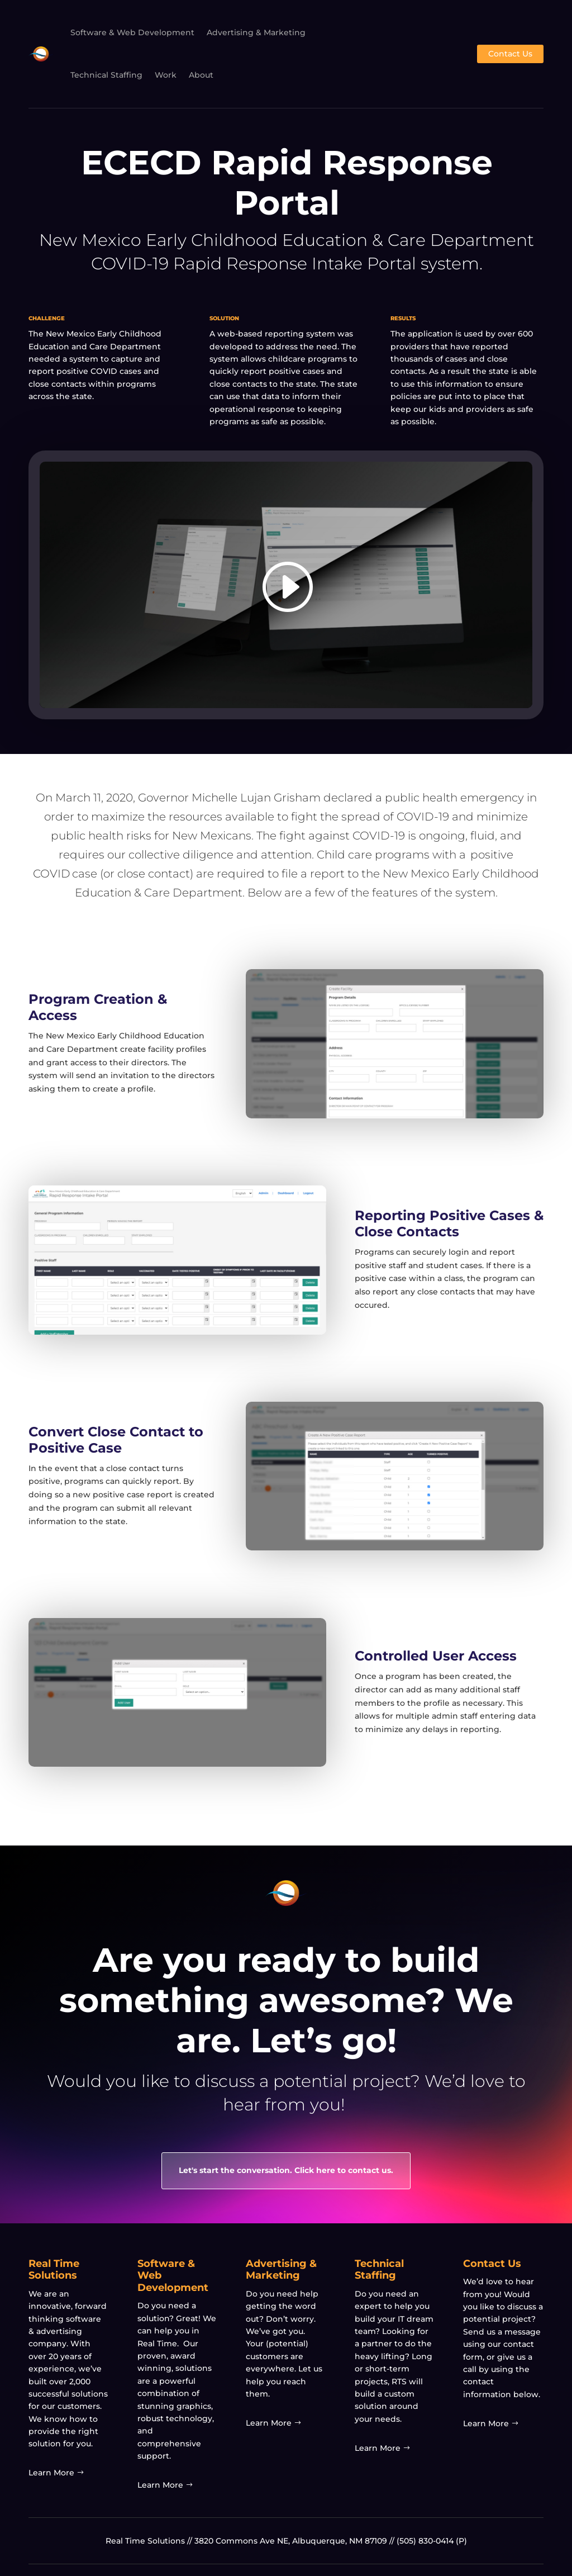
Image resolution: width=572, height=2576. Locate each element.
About (201, 75)
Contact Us (510, 54)
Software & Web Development (132, 32)
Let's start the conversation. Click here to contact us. (286, 2170)
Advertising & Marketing (256, 32)
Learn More (51, 2473)
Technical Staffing (106, 75)
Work (166, 75)
